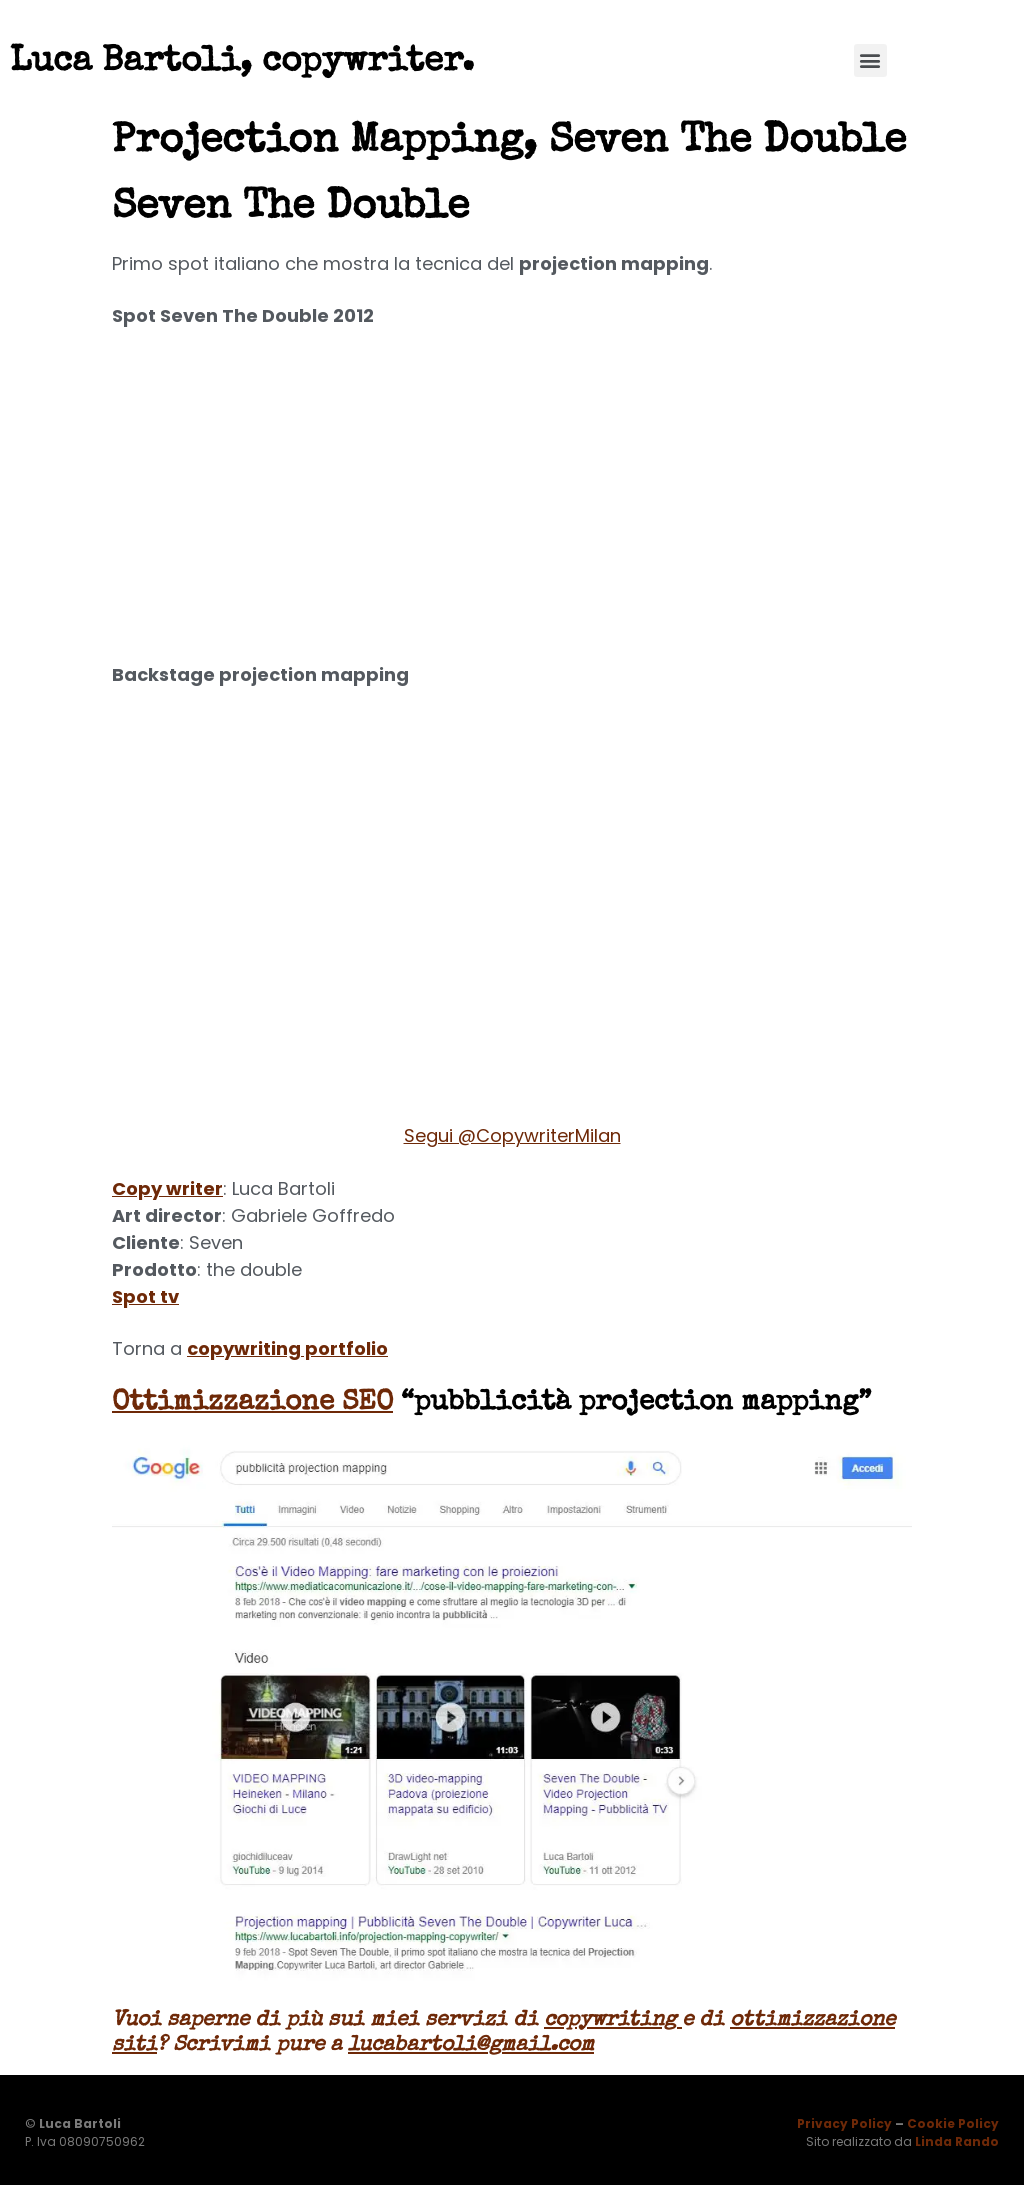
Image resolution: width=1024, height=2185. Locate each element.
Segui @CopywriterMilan (512, 1135)
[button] (870, 60)
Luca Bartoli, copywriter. (242, 62)
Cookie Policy (953, 2123)
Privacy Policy (844, 2123)
